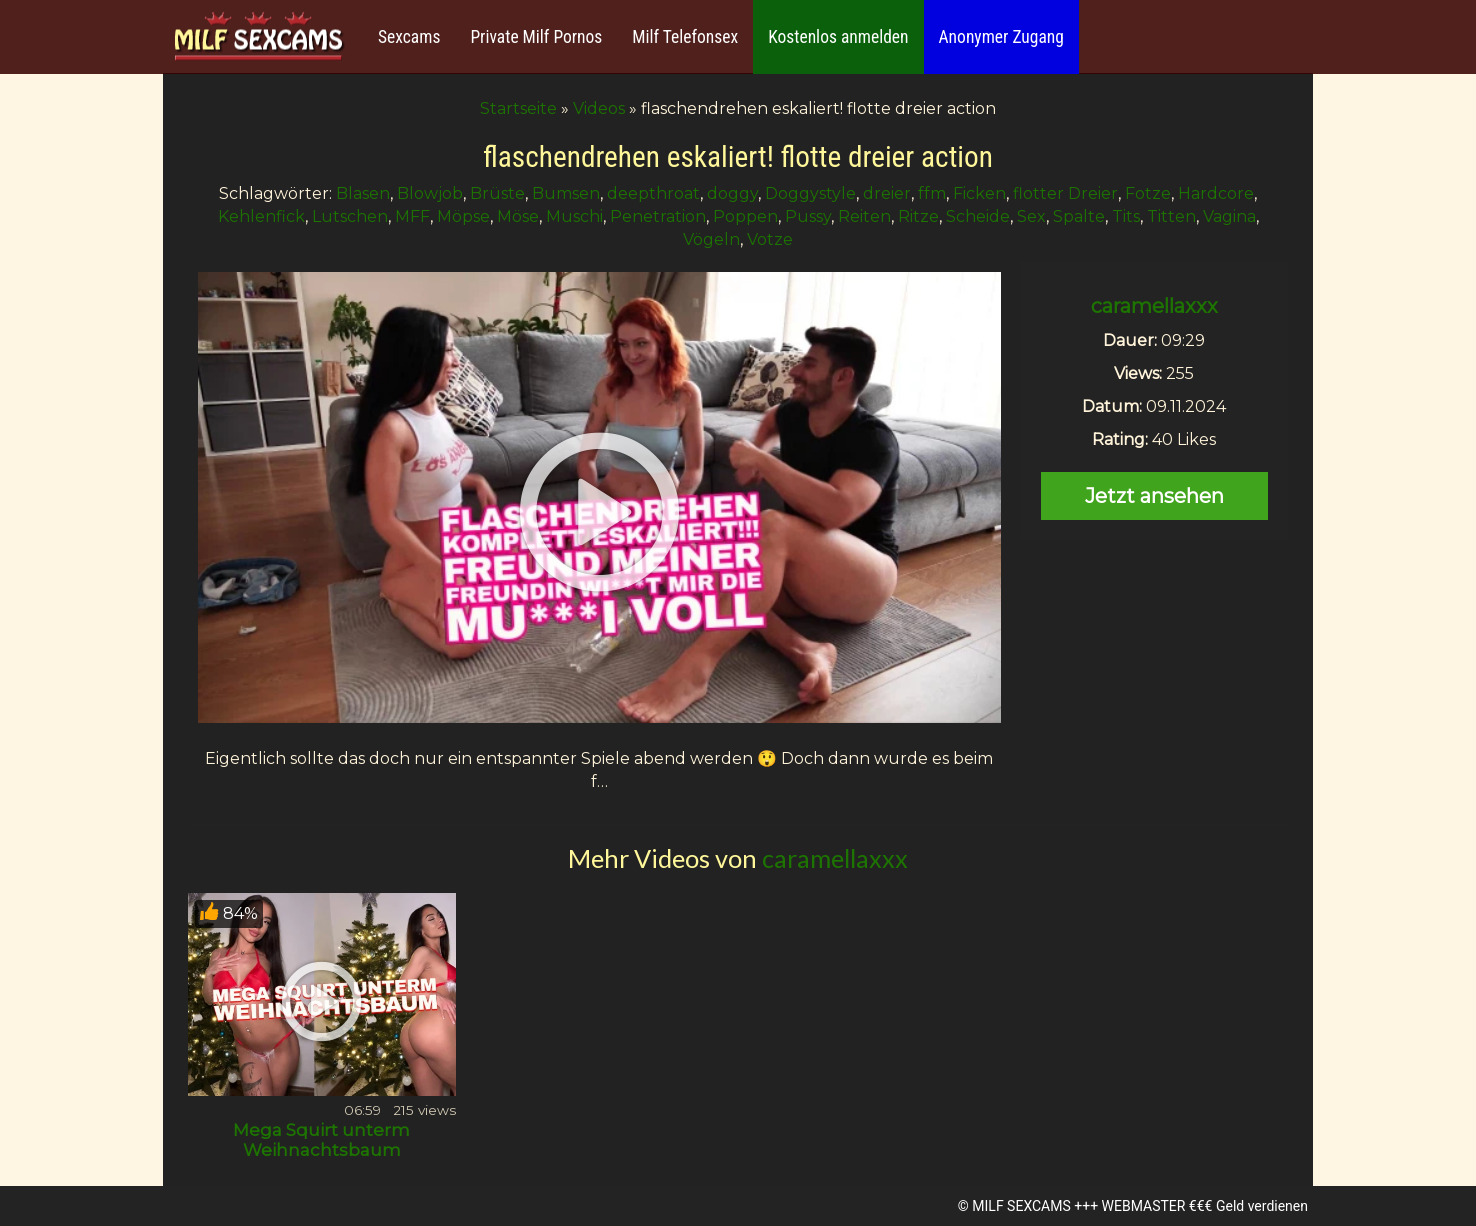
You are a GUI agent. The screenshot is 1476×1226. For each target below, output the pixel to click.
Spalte (1079, 216)
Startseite (518, 108)
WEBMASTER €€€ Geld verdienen (1205, 1206)
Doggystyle (810, 193)
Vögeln (711, 239)
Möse (518, 216)
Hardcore (1216, 193)
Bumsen (566, 193)
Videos (599, 108)
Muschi (574, 216)
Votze (770, 239)
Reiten (864, 216)
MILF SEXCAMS (1021, 1206)
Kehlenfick (261, 216)
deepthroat (653, 193)
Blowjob (430, 193)
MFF (412, 216)
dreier (887, 193)
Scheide (978, 216)
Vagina (1229, 216)
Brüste (497, 193)
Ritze (918, 216)
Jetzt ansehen (1154, 496)
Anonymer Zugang (1001, 37)
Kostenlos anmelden (838, 37)
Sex (1031, 216)
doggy (732, 193)
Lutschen (350, 216)
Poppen (745, 216)
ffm (932, 193)
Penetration (658, 216)
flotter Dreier (1065, 193)
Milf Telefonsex (685, 37)
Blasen (363, 193)
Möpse (463, 216)
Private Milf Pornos (536, 37)
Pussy (808, 216)
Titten (1171, 216)
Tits (1126, 216)
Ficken (979, 193)
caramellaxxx (1154, 306)
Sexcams (409, 37)
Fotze (1148, 193)
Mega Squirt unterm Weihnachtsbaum (321, 1140)
